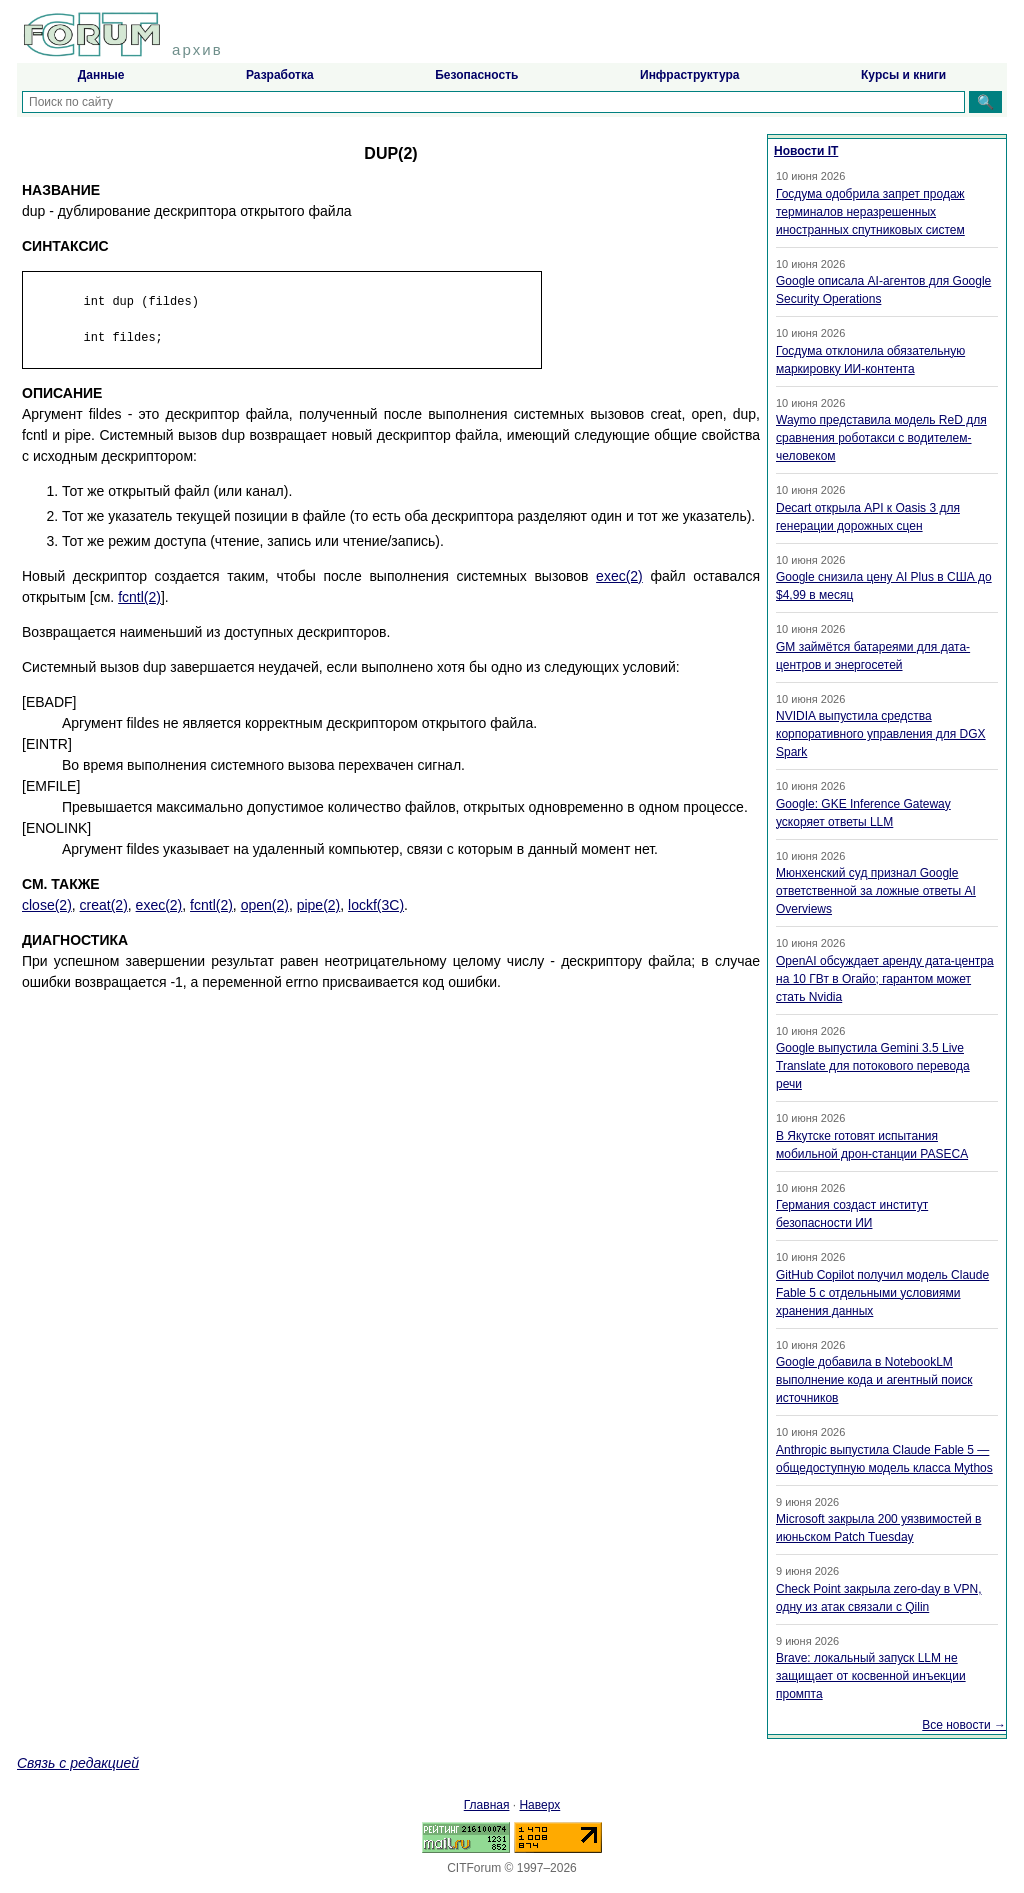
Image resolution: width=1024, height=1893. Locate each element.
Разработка (280, 75)
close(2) (47, 905)
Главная (487, 1805)
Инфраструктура (689, 75)
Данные (101, 75)
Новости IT (806, 151)
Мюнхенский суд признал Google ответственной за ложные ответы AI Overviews (876, 891)
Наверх (539, 1805)
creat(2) (104, 905)
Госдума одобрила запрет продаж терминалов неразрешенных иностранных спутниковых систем (870, 212)
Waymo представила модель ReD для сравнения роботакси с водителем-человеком (881, 438)
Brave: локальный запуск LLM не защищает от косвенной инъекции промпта (871, 1676)
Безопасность (476, 75)
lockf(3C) (376, 905)
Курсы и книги (903, 75)
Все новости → (964, 1725)
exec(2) (619, 576)
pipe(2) (319, 905)
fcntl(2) (139, 597)
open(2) (265, 905)
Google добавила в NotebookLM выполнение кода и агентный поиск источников (874, 1380)
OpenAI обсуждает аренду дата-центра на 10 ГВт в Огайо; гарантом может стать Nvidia (885, 979)
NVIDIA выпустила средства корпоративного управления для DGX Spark (881, 734)
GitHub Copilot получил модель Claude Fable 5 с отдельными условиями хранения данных (882, 1293)
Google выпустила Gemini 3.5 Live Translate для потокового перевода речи (873, 1066)
